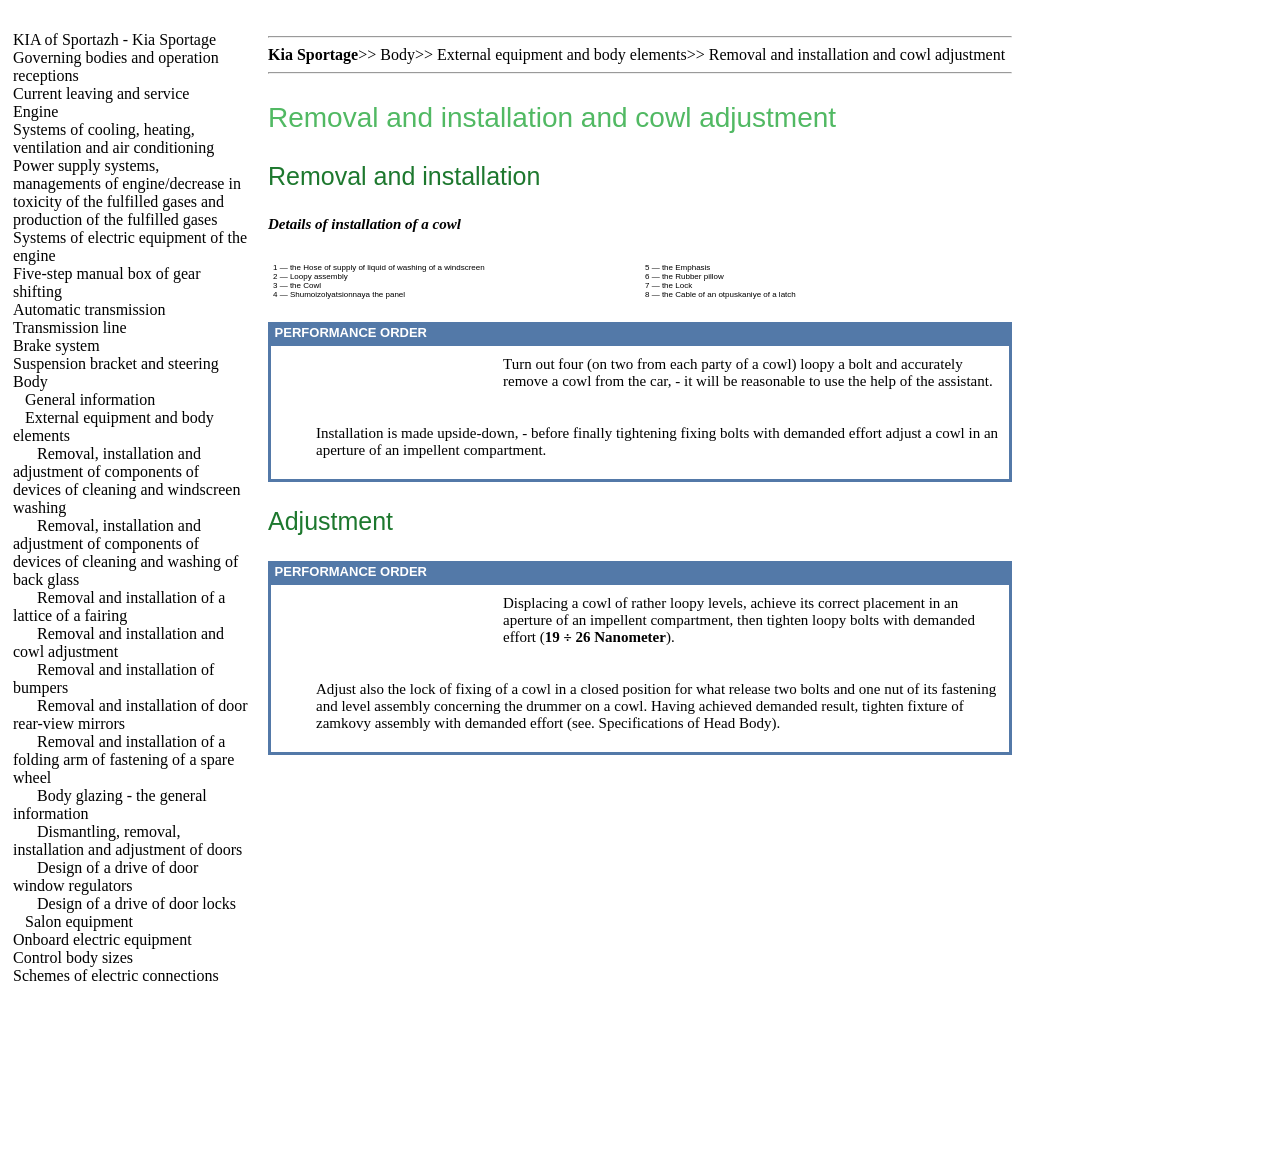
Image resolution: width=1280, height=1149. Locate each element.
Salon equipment (79, 921)
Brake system (56, 345)
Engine (35, 111)
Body (30, 381)
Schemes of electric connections (116, 975)
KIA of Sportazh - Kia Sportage (114, 39)
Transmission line (70, 327)
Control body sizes (73, 957)
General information (90, 399)
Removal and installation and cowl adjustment (857, 54)
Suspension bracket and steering (116, 363)
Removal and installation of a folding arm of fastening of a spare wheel (123, 759)
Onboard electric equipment (102, 939)
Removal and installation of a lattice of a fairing (119, 606)
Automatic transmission (89, 309)
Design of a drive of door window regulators (105, 876)
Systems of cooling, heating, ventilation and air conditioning (113, 138)
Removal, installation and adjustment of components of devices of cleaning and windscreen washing (126, 480)
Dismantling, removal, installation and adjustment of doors (127, 840)
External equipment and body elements (562, 54)
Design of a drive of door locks (136, 903)
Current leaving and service (101, 93)
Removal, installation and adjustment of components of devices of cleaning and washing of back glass (125, 552)
